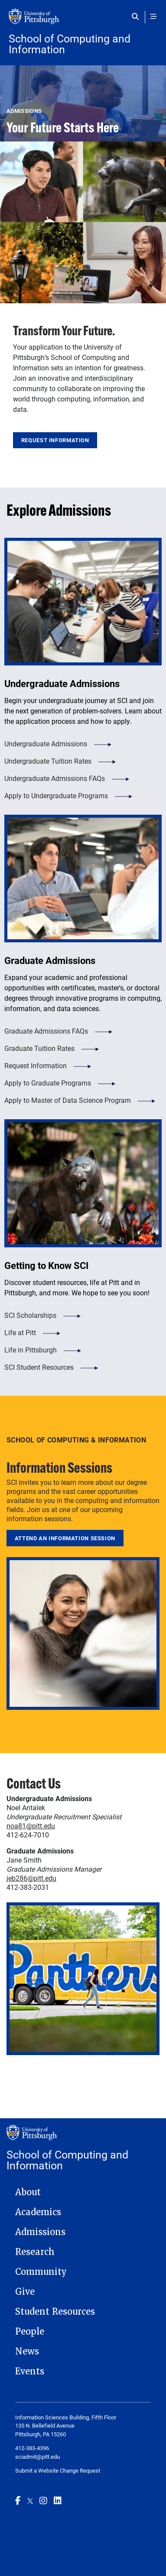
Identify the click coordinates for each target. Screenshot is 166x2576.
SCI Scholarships (30, 1315)
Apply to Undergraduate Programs (56, 795)
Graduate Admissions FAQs (46, 1030)
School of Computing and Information (69, 44)
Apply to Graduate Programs (47, 1082)
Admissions (40, 2232)
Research (35, 2252)
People (29, 2331)
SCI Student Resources (39, 1367)
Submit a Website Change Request (57, 2470)
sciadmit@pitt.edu (37, 2456)
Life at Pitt (20, 1332)
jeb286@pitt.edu (31, 1877)
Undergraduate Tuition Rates (47, 760)
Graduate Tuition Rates (39, 1048)
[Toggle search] (137, 16)
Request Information (55, 440)
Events (29, 2371)
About (28, 2192)
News (27, 2351)
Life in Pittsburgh (30, 1349)
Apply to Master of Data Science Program (67, 1100)
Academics (38, 2212)
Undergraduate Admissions (45, 743)
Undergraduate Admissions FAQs (54, 778)
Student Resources (55, 2311)
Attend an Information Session (65, 1538)
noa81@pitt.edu (31, 1825)
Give (25, 2291)
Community (41, 2271)
